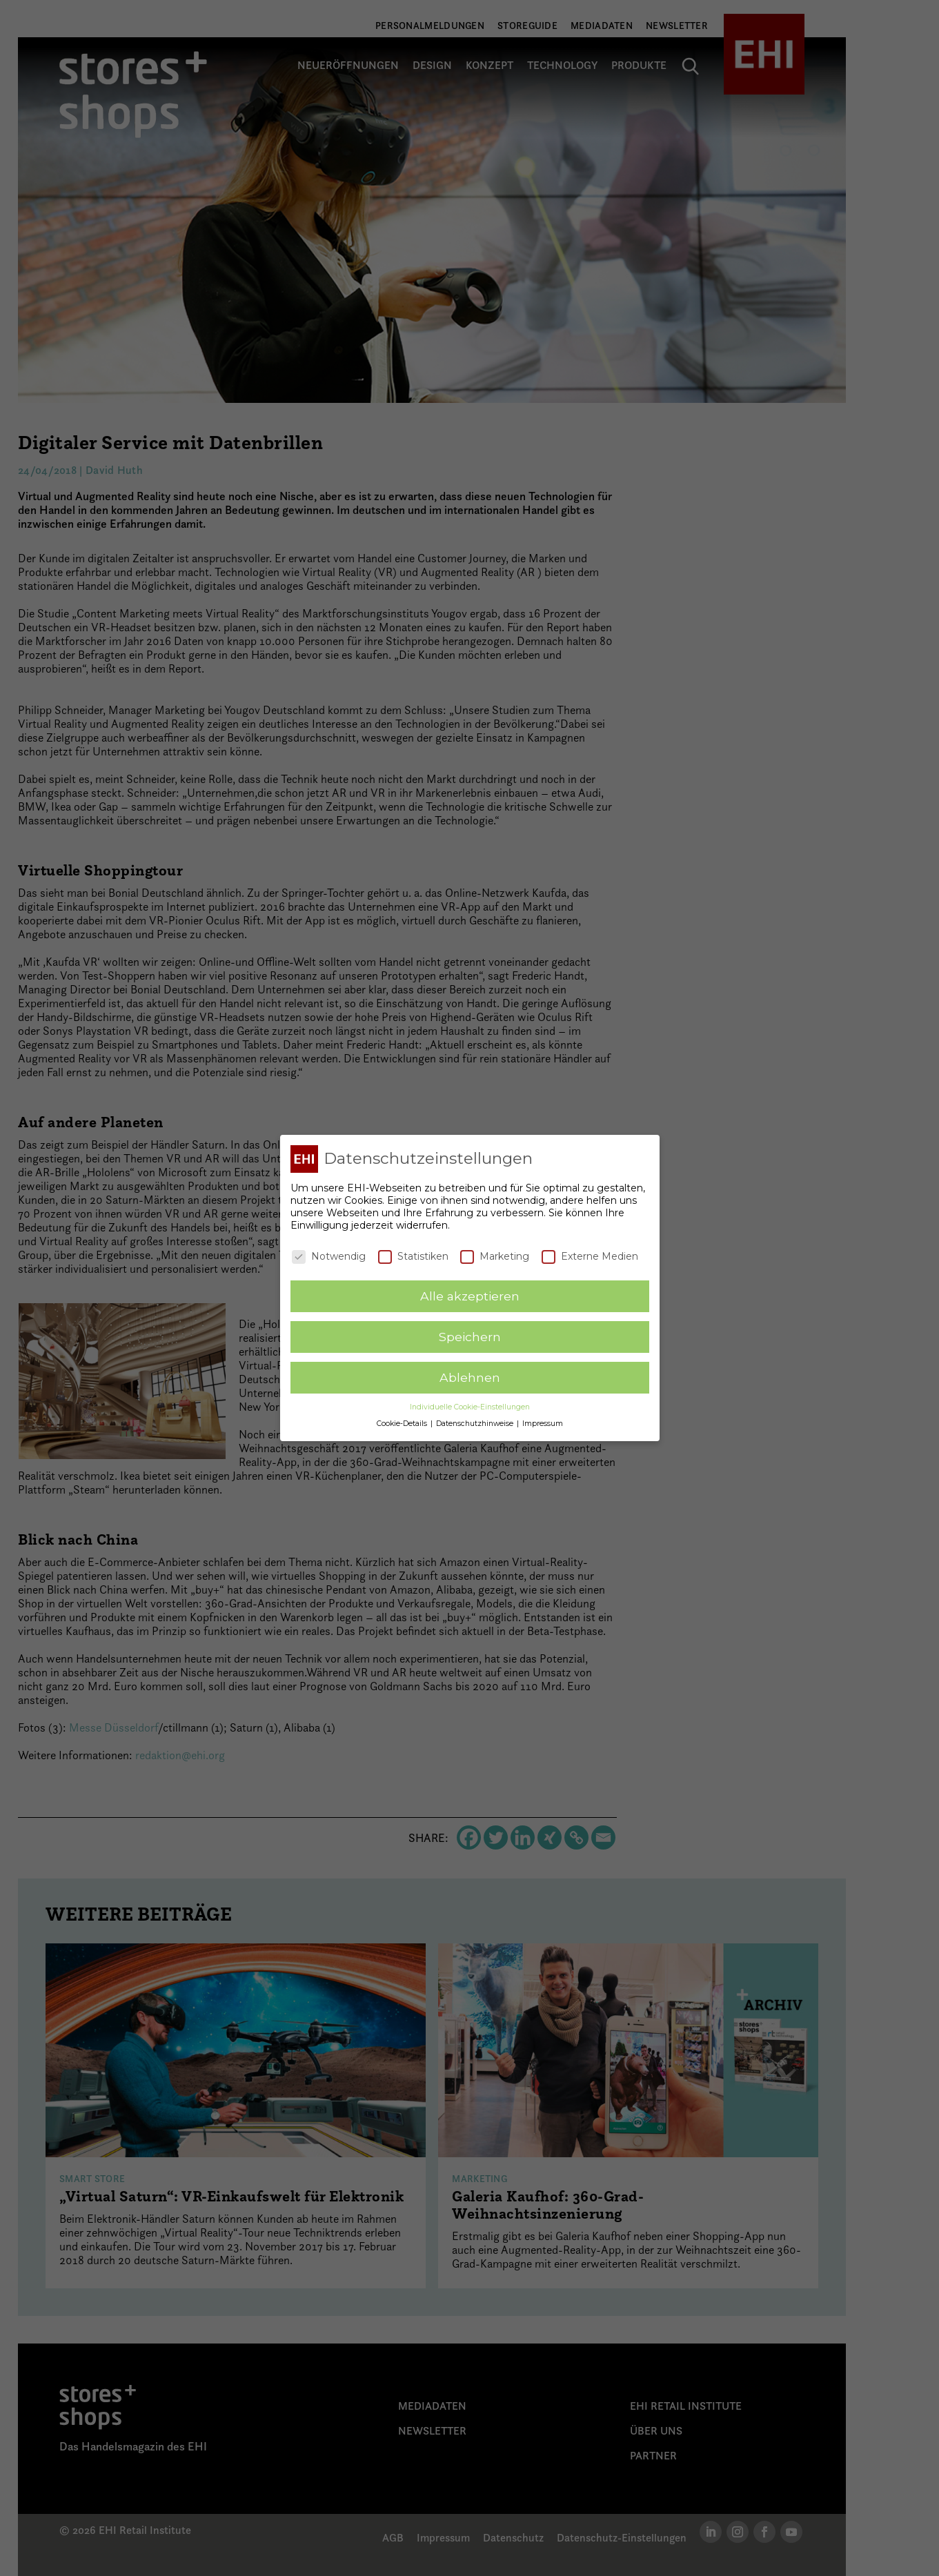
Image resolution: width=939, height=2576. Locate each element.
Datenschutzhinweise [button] (475, 1423)
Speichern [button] (470, 1336)
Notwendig (329, 1256)
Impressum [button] (542, 1423)
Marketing (494, 1256)
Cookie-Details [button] (403, 1423)
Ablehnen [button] (469, 1377)
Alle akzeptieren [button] (470, 1296)
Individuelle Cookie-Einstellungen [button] (470, 1407)
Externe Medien (590, 1256)
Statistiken (413, 1256)
